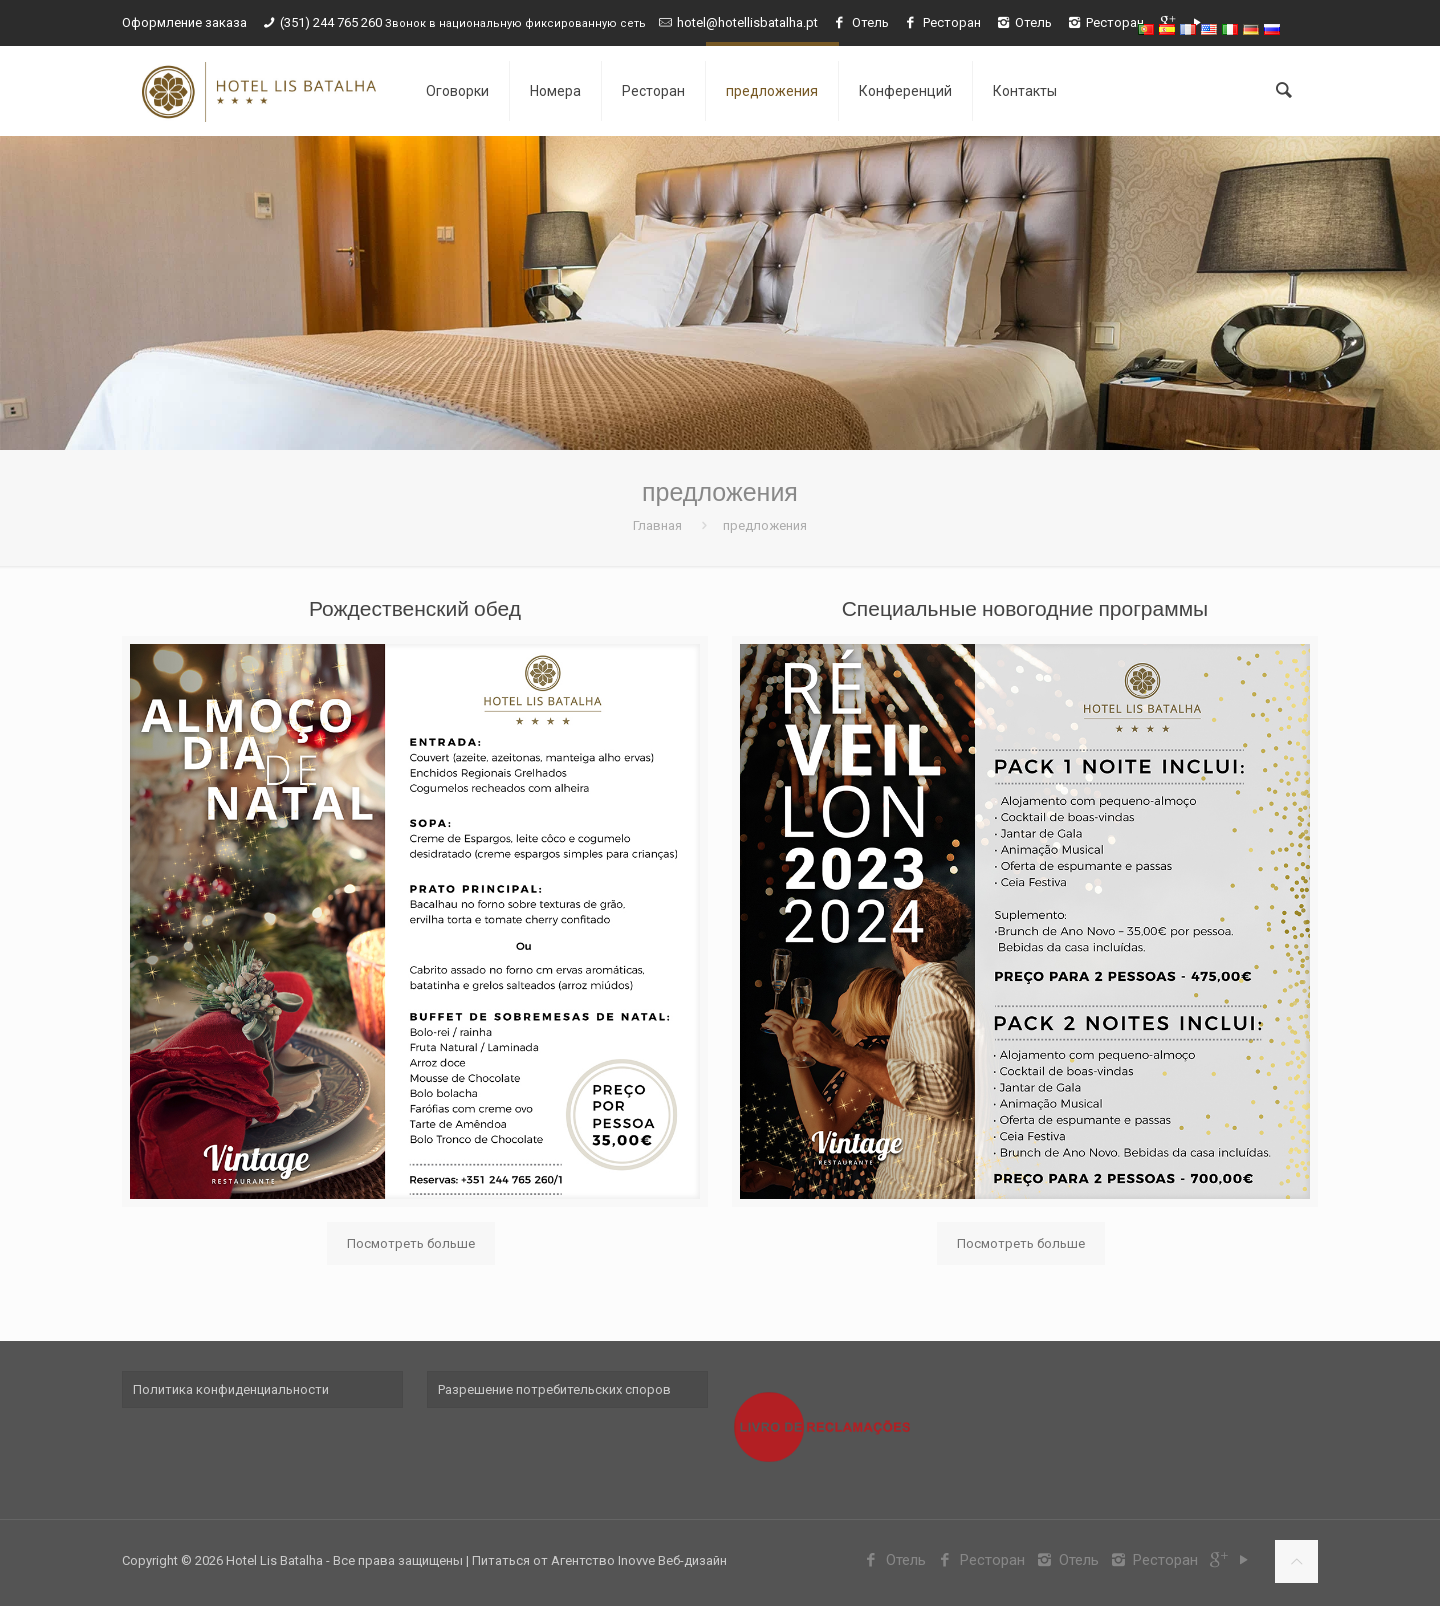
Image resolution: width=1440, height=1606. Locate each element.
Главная (657, 525)
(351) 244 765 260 (332, 22)
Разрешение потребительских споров (554, 1389)
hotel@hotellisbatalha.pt (747, 22)
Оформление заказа (184, 22)
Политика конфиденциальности (231, 1389)
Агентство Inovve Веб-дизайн (639, 1560)
